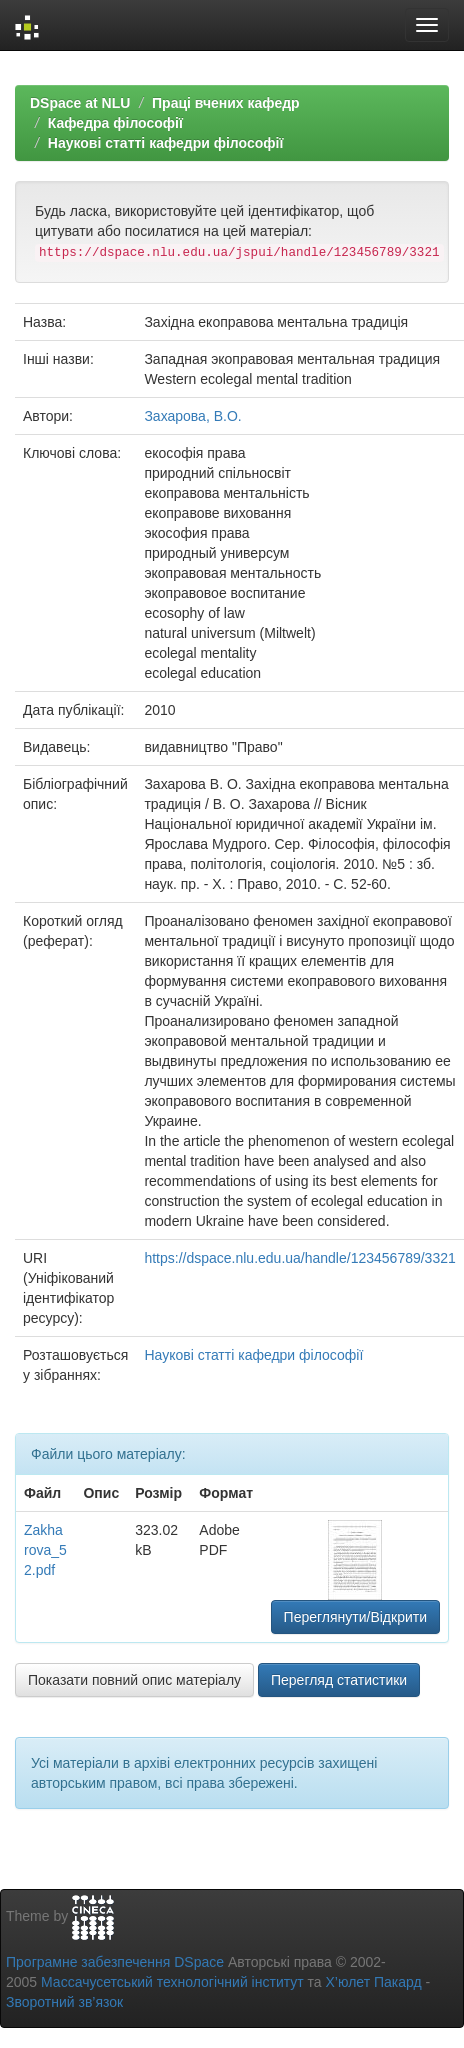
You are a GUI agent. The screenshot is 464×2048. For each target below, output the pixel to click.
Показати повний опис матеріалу (134, 1680)
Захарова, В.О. (192, 416)
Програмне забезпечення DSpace (115, 1962)
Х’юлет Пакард (374, 1982)
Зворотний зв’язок (64, 2002)
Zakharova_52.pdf (45, 1550)
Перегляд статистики (339, 1680)
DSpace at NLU (80, 103)
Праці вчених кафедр (226, 103)
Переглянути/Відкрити (355, 1617)
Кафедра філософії (115, 123)
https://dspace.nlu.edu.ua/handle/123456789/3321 (299, 1258)
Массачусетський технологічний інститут (172, 1982)
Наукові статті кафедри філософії (166, 143)
